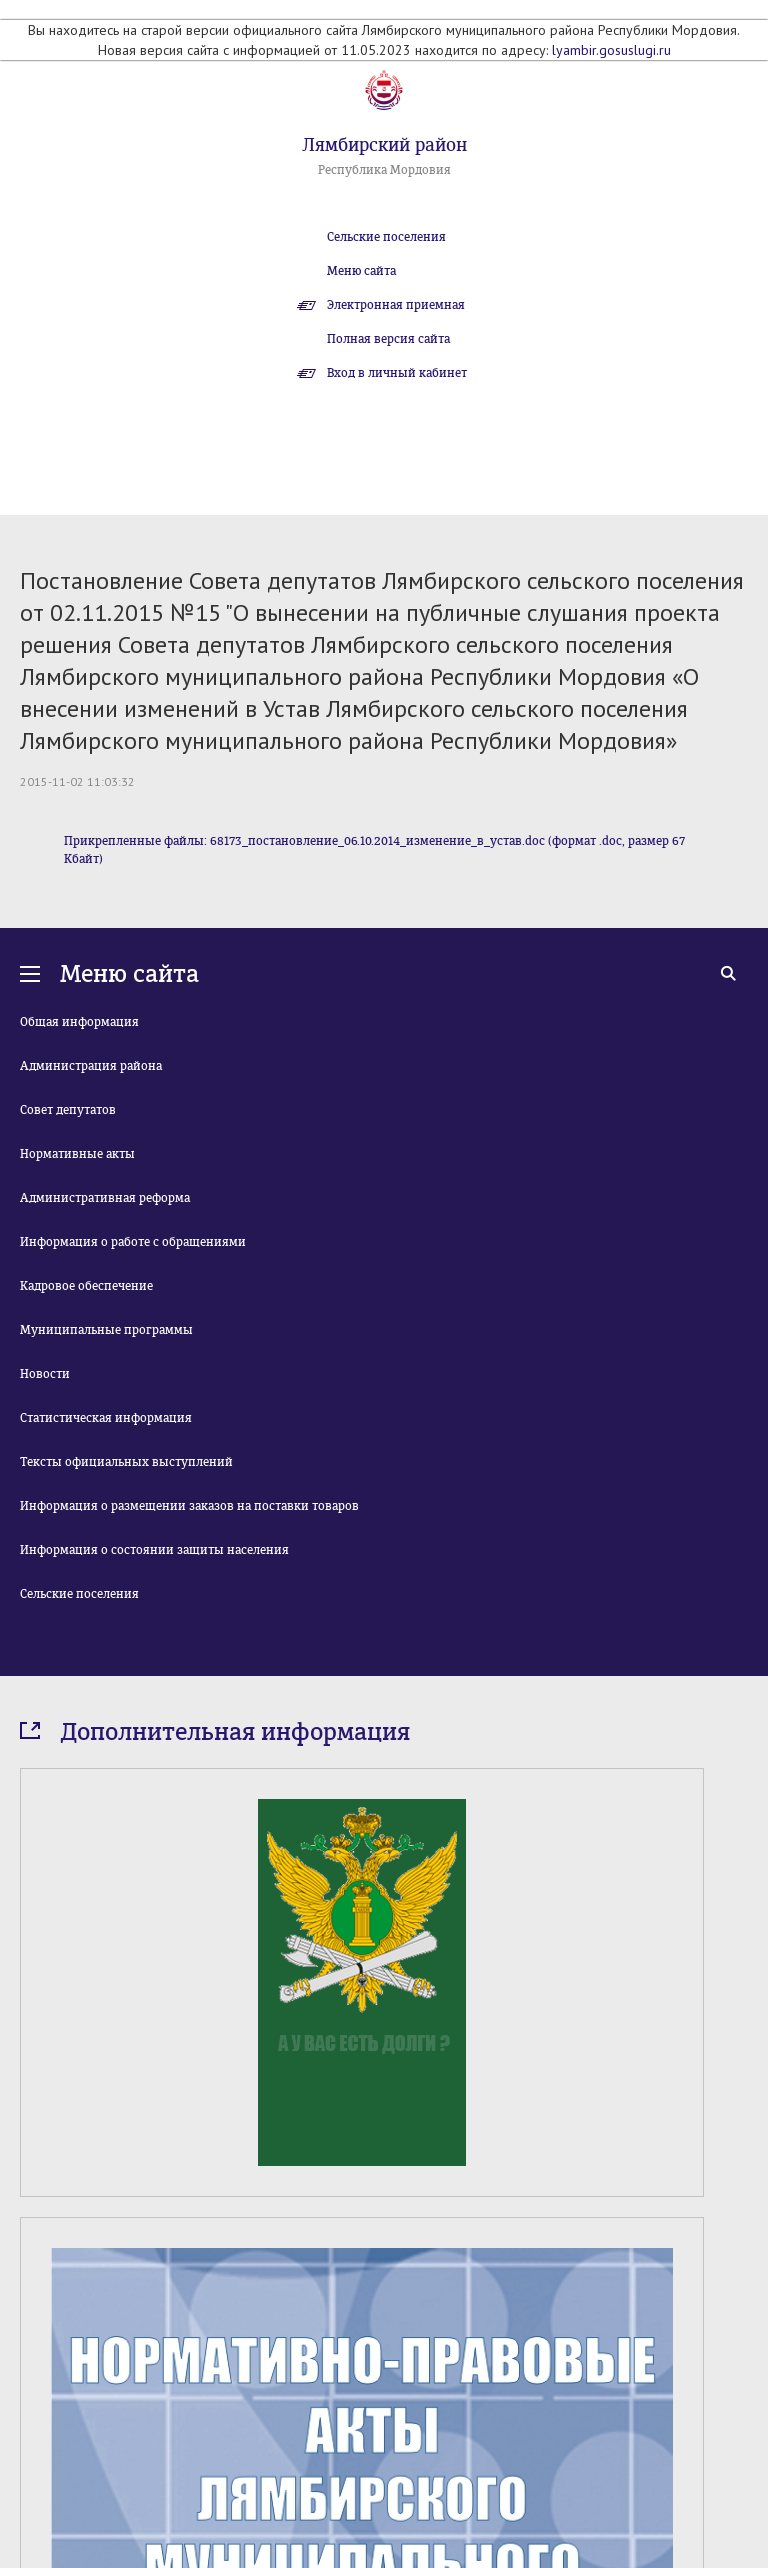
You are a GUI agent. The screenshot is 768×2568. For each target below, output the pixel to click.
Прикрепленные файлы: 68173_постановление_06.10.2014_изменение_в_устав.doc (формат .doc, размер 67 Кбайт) (374, 850)
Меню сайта (361, 271)
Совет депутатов (68, 1110)
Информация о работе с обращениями (133, 1242)
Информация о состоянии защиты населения (154, 1550)
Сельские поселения (386, 237)
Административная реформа (105, 1198)
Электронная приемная (396, 305)
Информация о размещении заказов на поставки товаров (189, 1506)
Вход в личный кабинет (397, 373)
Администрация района (91, 1066)
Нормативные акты (77, 1154)
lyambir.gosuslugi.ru (611, 50)
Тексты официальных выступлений (126, 1462)
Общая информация (79, 1022)
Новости (45, 1374)
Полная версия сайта (388, 339)
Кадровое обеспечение (86, 1286)
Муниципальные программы (106, 1330)
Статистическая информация (106, 1418)
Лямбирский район (384, 145)
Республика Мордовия (384, 170)
